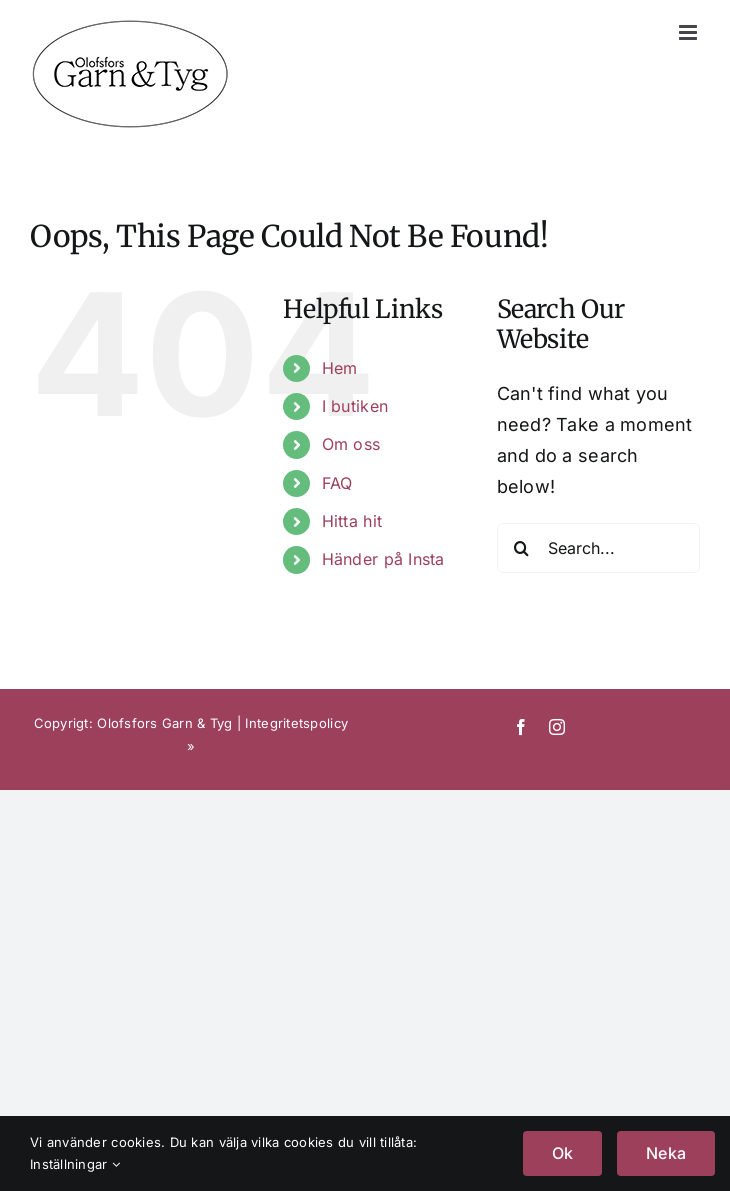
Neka (666, 1153)
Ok (562, 1153)
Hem (340, 368)
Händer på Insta (383, 559)
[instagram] (557, 727)
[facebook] (521, 727)
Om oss (351, 444)
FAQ (337, 483)
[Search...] (598, 548)
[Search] (522, 548)
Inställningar (75, 1164)
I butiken (355, 406)
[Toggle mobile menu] (689, 32)
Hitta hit (352, 521)
